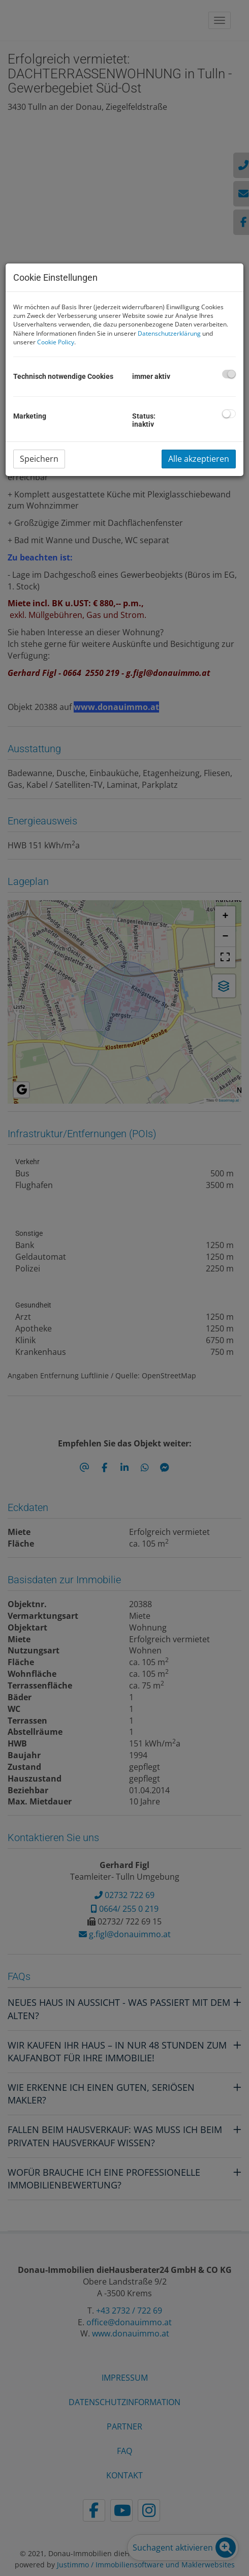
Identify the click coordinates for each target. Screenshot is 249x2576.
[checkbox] (229, 374)
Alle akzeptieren (198, 458)
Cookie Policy (55, 342)
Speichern (39, 458)
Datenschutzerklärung (169, 333)
